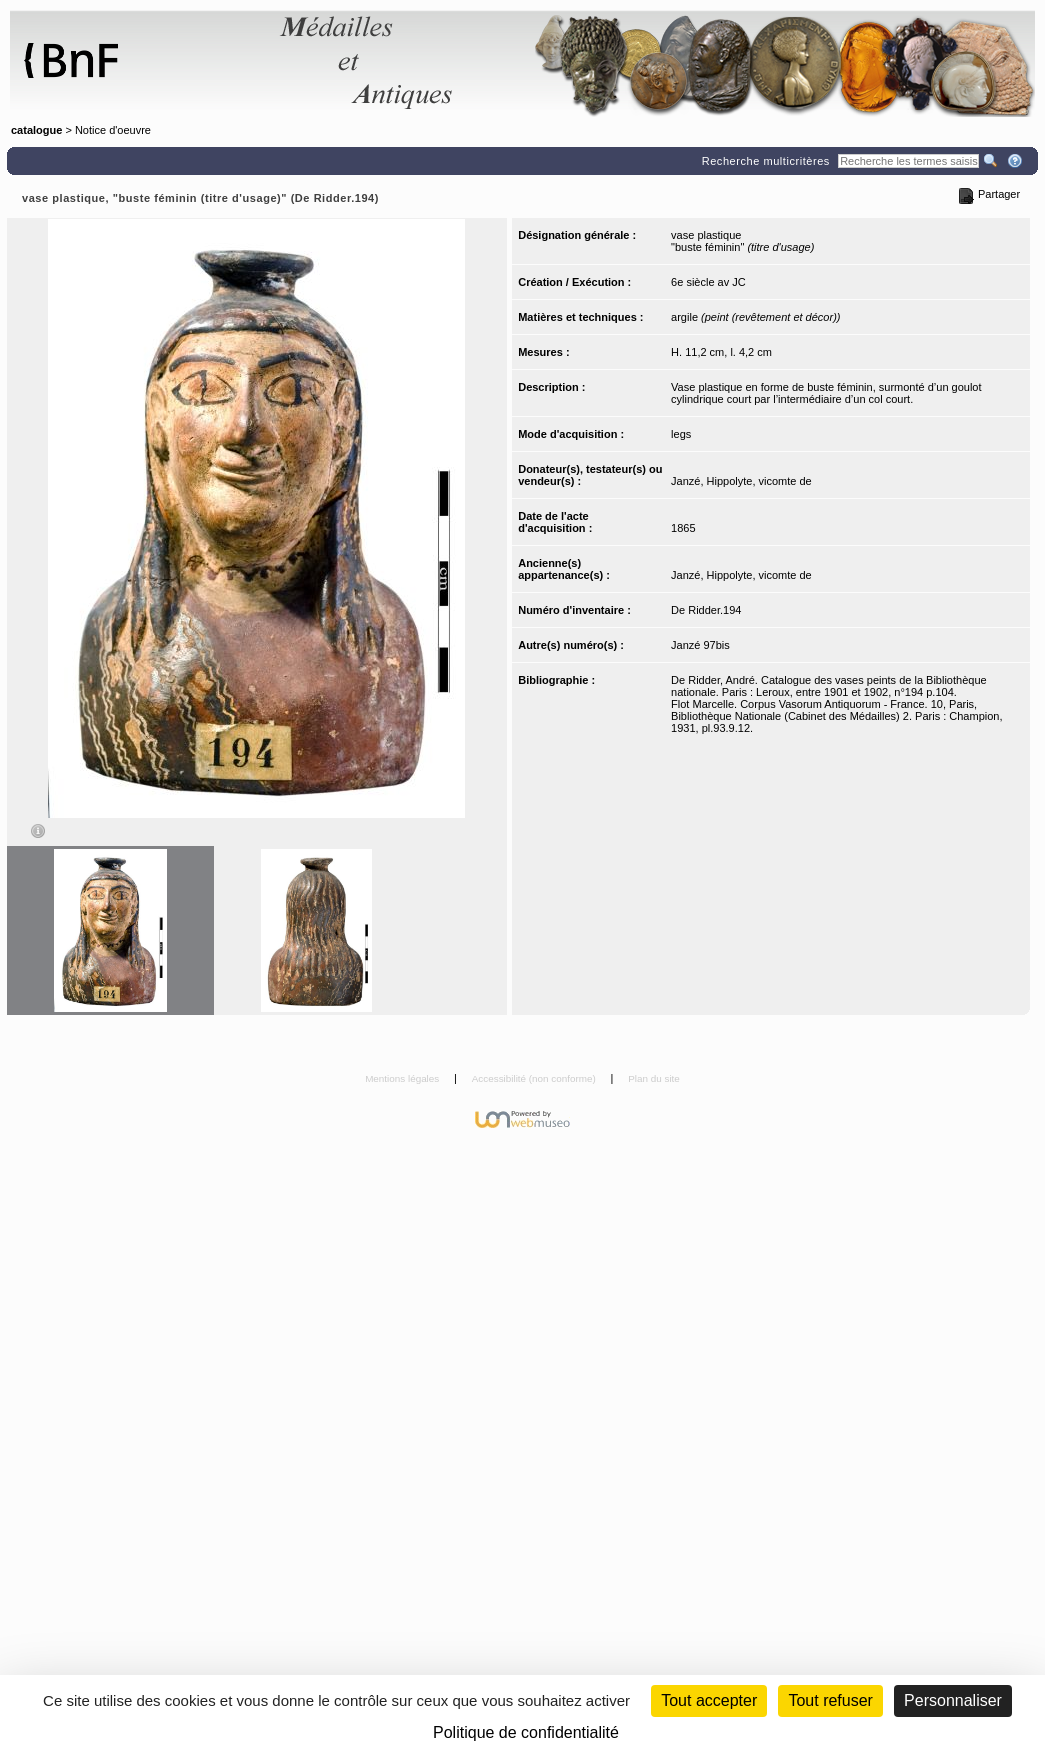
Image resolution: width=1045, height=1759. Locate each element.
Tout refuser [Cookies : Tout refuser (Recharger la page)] (830, 1700)
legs (681, 434)
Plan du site (654, 1078)
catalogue (36, 130)
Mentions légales (403, 1078)
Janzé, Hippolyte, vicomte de (741, 481)
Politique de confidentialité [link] (526, 1732)
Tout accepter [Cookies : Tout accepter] (709, 1700)
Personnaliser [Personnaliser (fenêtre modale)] (953, 1700)
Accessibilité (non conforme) (535, 1078)
